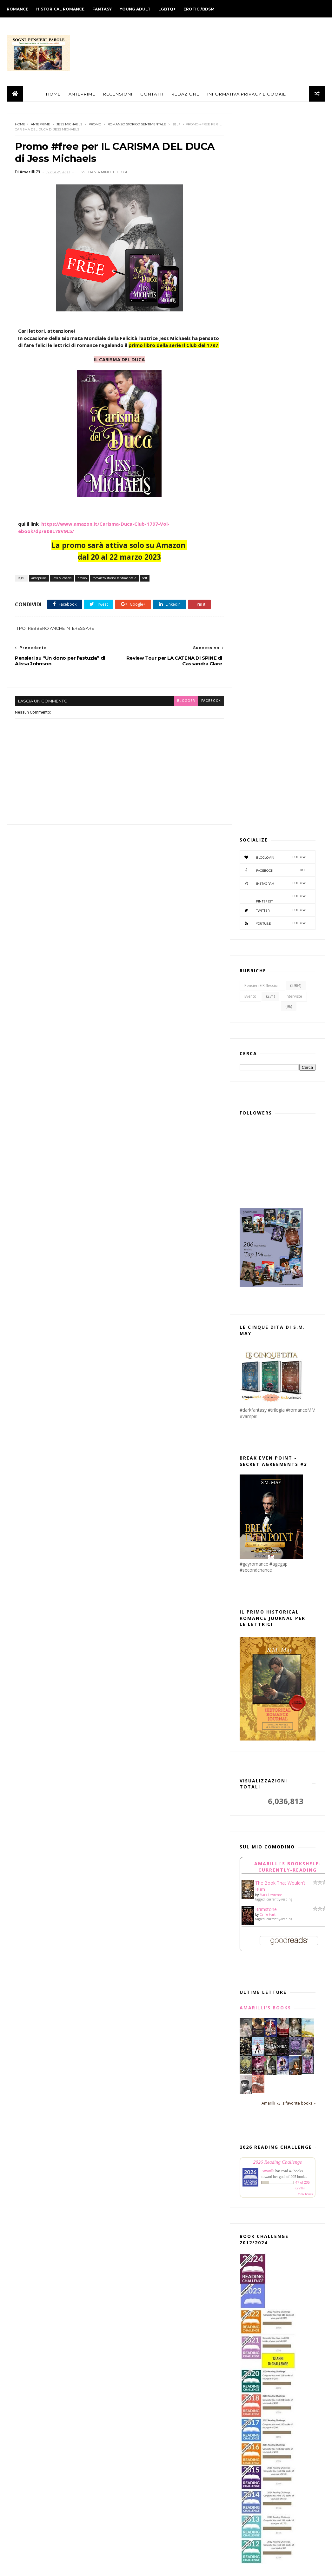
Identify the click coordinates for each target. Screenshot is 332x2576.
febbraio (138, 2431)
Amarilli (268, 1462)
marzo (136, 2114)
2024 (128, 2019)
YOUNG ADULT (135, 9)
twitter (273, 201)
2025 (128, 2011)
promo (95, 126)
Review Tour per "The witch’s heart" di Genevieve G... (171, 2404)
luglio (135, 2079)
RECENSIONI (117, 95)
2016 (128, 2503)
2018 (128, 2486)
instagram (273, 174)
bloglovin (273, 148)
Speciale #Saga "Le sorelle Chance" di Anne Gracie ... (170, 2389)
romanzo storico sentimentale (137, 126)
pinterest (273, 187)
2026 (128, 2002)
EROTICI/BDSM (199, 9)
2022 (128, 2451)
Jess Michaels (69, 126)
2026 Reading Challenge (277, 1452)
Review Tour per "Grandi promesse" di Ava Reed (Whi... (171, 2320)
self (176, 126)
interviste (294, 287)
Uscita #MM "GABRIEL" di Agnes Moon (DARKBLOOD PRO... (170, 2138)
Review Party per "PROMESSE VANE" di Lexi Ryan (170, 2418)
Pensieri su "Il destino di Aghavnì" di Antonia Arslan (168, 2194)
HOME (53, 95)
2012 (128, 2537)
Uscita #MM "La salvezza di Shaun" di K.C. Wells (170, 2292)
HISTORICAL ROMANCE (60, 9)
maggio (137, 2096)
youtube (273, 214)
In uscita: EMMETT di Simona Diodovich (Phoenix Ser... (160, 2152)
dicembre (139, 2036)
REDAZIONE (185, 95)
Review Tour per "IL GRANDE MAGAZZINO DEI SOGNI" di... (161, 2306)
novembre (140, 2044)
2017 (128, 2494)
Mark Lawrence (271, 1185)
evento (250, 287)
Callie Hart (268, 1205)
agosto (137, 2070)
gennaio (138, 2440)
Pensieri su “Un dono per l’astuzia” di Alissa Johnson (169, 2250)
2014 (128, 2520)
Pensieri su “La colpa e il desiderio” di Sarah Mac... (169, 2347)
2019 (128, 2477)
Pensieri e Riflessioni (262, 276)
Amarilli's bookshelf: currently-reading (287, 1157)
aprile (135, 2105)
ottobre (137, 2053)
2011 (128, 2546)
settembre (141, 2062)
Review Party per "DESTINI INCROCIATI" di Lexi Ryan (157, 2334)
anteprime (40, 126)
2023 (128, 2028)
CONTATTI (151, 95)
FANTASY (102, 9)
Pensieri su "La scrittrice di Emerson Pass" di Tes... (168, 2361)
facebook (199, 725)
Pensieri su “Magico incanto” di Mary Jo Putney (169, 2207)
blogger (174, 725)
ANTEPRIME (82, 95)
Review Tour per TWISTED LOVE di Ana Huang (170, 2166)
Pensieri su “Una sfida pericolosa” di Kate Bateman (168, 2278)
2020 (128, 2468)
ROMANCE (17, 9)
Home (20, 126)
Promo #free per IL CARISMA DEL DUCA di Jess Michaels (171, 2235)
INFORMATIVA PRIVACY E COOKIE (246, 95)
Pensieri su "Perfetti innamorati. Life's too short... (164, 2264)
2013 (128, 2529)
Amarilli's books (265, 1298)
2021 (128, 2460)
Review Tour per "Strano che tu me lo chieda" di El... (170, 2375)
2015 (128, 2511)
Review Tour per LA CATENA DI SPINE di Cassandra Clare (169, 2221)
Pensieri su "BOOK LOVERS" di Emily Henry (167, 2124)
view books (305, 1485)
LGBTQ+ (167, 9)
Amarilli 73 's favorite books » (288, 1394)
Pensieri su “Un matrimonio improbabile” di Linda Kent (159, 2180)
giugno (137, 2088)
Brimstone (266, 1200)
